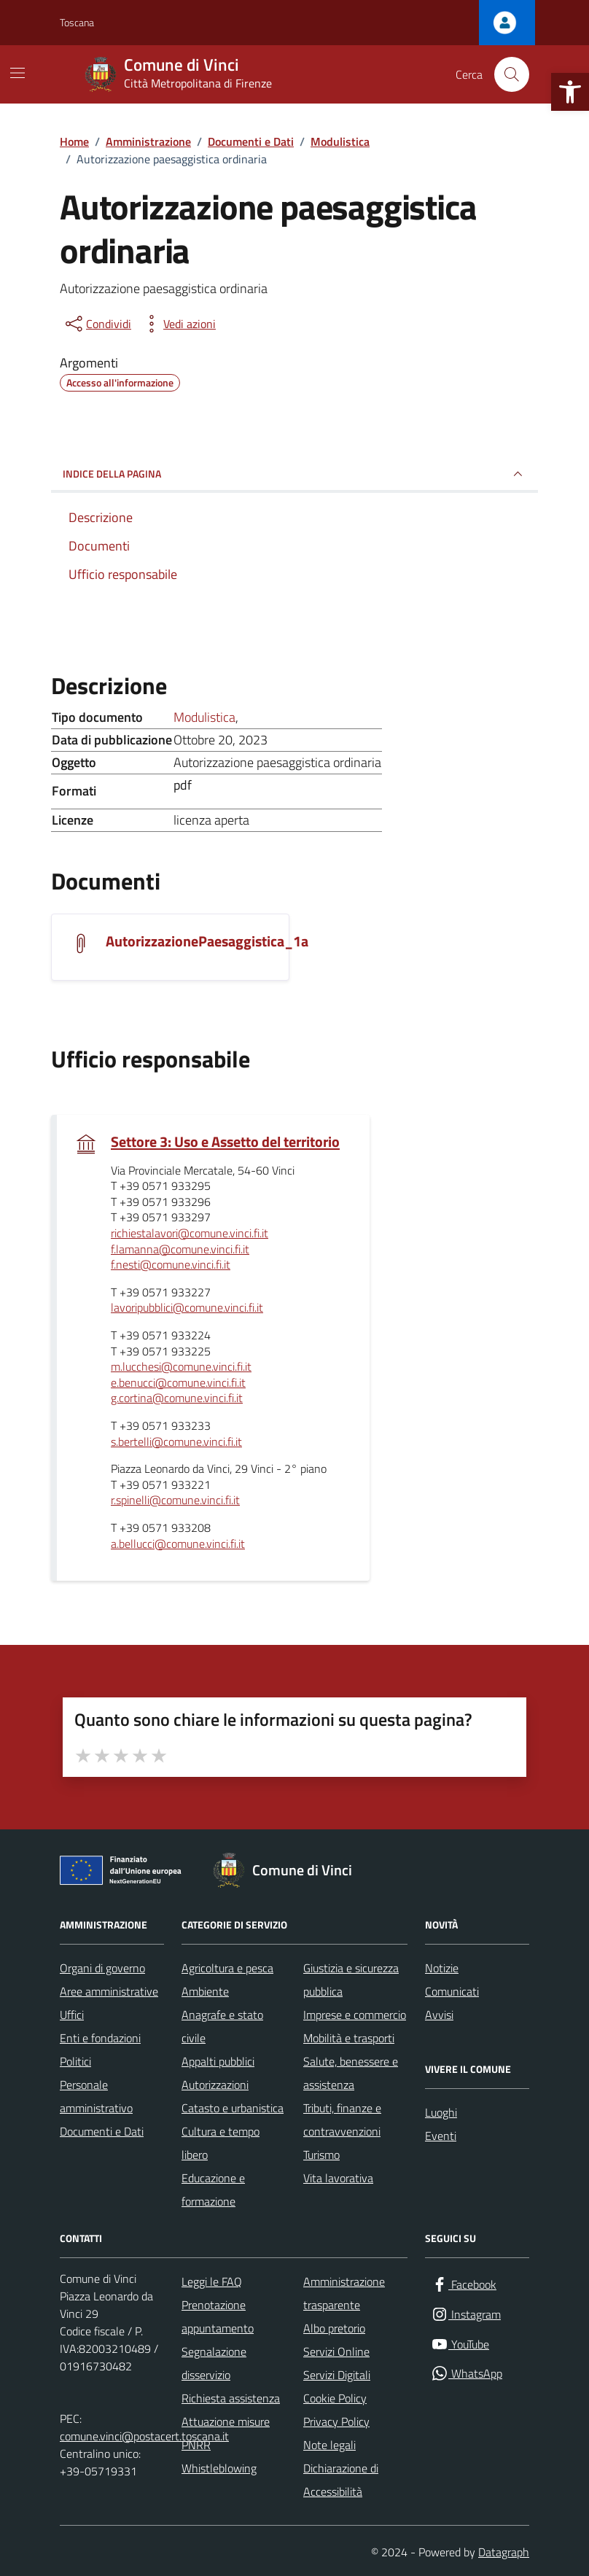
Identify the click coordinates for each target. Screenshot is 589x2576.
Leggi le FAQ (212, 2281)
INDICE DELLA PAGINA (294, 474)
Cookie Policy (335, 2398)
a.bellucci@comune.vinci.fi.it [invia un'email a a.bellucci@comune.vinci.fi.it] (178, 1544)
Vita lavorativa (338, 2178)
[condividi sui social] (97, 323)
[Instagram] (466, 2315)
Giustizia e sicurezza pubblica (351, 1979)
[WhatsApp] (466, 2374)
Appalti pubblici (218, 2061)
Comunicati (452, 1991)
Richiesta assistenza (231, 2398)
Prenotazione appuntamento (218, 2316)
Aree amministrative (109, 1991)
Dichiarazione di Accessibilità (340, 2479)
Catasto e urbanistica (233, 2108)
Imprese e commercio (354, 2014)
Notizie (442, 1968)
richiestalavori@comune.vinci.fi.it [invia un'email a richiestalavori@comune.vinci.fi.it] (189, 1234)
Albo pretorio (334, 2328)
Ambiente (205, 1991)
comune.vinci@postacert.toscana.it (144, 2436)
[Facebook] (463, 2285)
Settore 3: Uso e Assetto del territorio (225, 1141)
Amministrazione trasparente (344, 2293)
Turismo (321, 2154)
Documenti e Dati (102, 2131)
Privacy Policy (336, 2421)
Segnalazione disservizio (214, 2363)
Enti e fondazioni (100, 2038)
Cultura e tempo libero (221, 2142)
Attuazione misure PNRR (226, 2433)
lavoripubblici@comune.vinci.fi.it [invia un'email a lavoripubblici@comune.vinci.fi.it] (187, 1308)
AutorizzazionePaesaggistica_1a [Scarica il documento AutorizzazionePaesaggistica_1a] (207, 941)
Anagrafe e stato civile (222, 2026)
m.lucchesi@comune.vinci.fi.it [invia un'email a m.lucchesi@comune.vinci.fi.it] (181, 1367)
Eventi (440, 2135)
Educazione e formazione (213, 2189)
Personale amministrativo (96, 2096)
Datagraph (503, 2552)
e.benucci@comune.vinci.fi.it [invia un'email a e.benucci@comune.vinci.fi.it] (178, 1383)
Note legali (329, 2445)
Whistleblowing (219, 2468)
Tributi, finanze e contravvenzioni (342, 2119)
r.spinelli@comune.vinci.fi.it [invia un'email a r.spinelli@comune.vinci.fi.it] (175, 1501)
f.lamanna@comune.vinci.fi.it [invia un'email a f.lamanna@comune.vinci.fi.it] (180, 1250)
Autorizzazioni (215, 2084)
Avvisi (439, 2014)
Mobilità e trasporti (348, 2038)
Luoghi (441, 2112)
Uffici (72, 2014)
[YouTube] (460, 2344)
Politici (75, 2061)
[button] (570, 92)
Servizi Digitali (336, 2375)
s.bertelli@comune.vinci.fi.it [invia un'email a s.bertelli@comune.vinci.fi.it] (176, 1442)
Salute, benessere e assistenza (350, 2072)
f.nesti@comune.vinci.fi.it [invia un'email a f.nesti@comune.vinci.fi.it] (170, 1265)
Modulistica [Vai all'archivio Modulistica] (204, 717)
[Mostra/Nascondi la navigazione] (17, 73)
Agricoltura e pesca (227, 1968)
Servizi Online (336, 2351)
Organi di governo (102, 1968)
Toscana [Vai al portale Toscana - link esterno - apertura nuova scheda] (77, 22)
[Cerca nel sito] (511, 74)
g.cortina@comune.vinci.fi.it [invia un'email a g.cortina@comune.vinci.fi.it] (177, 1398)
